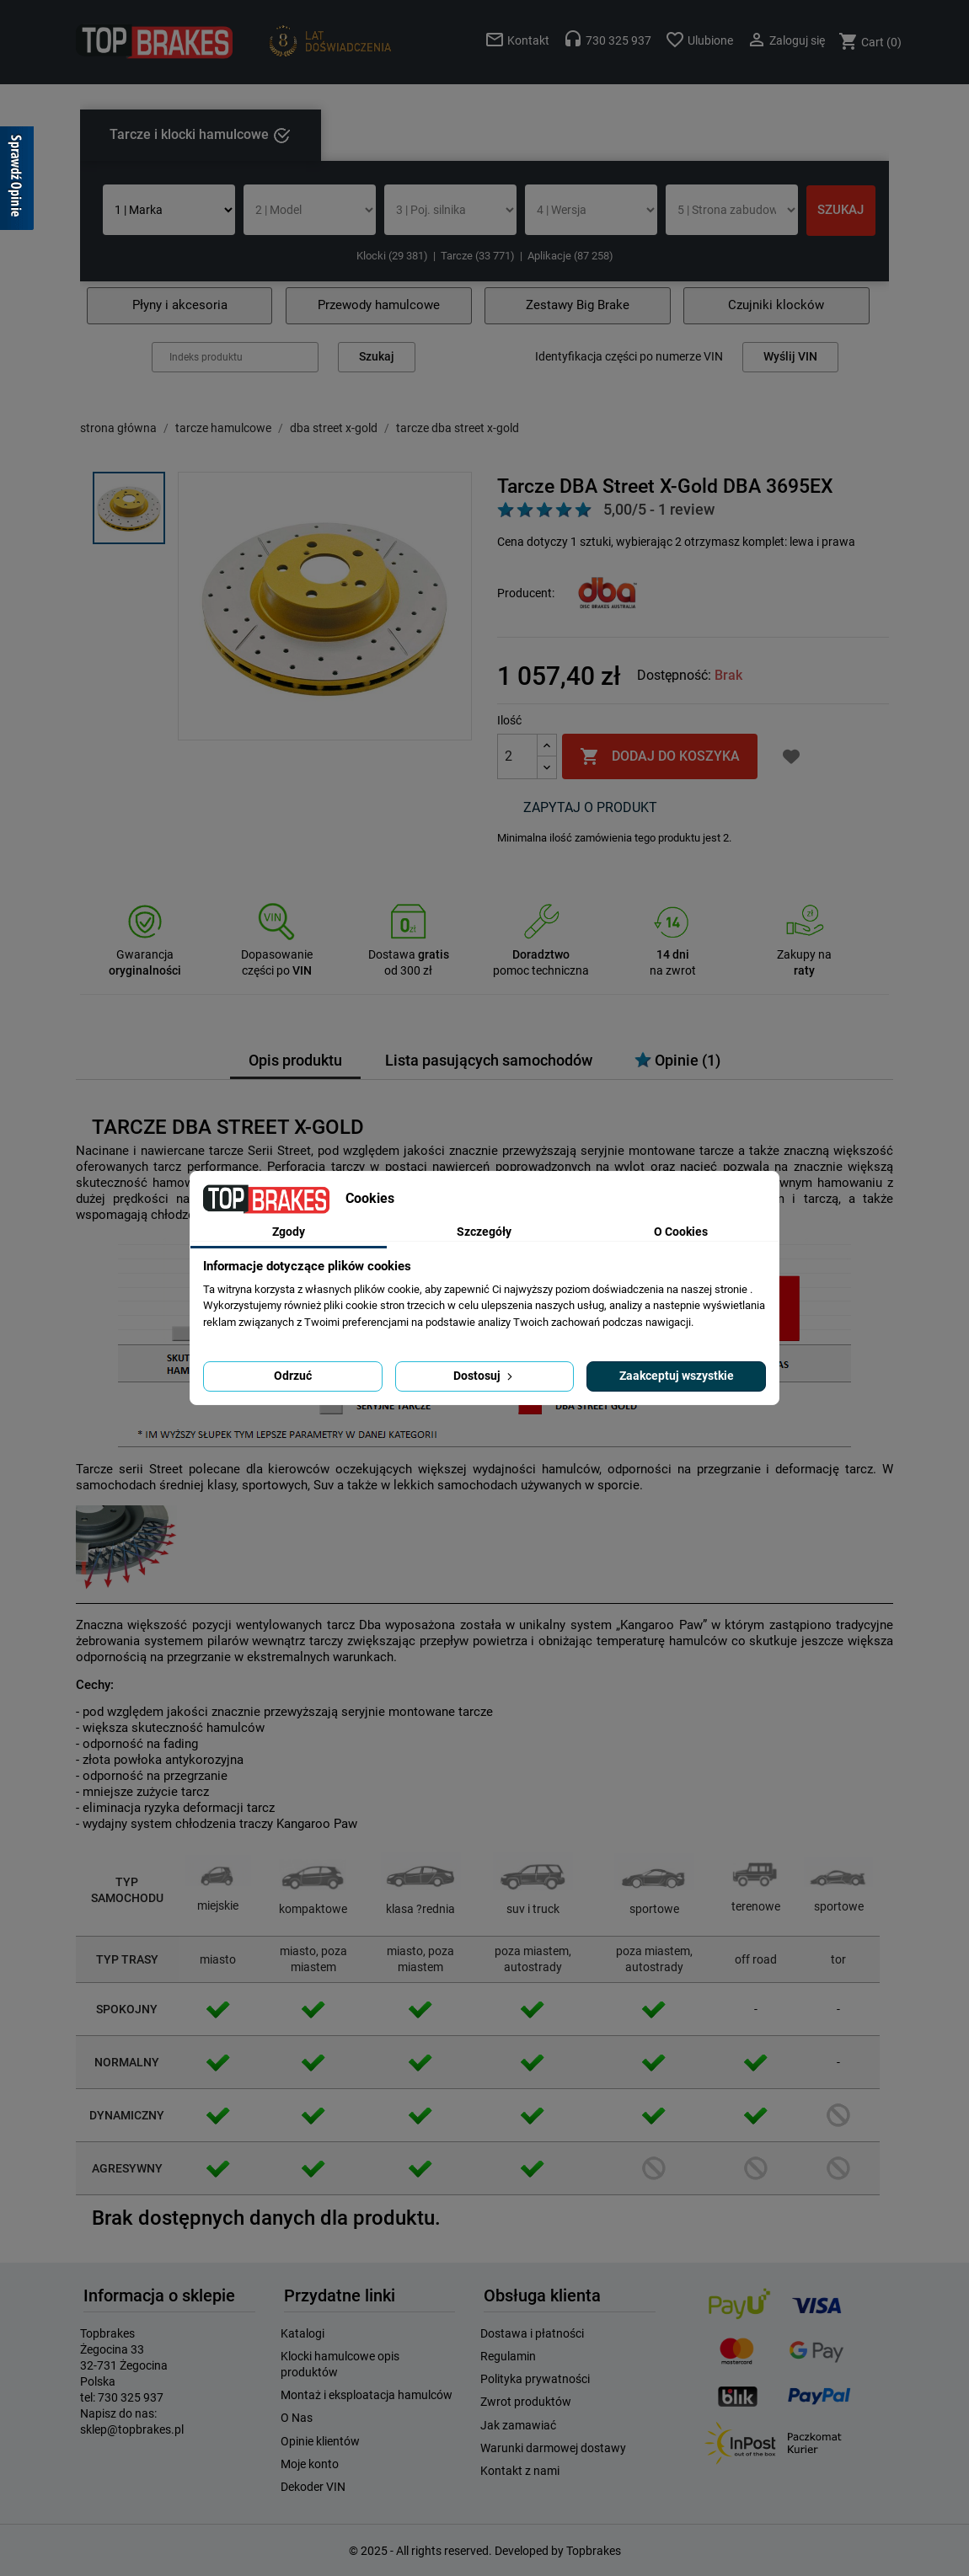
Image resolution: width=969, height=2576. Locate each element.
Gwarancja (145, 954)
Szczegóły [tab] (484, 1231)
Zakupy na (804, 954)
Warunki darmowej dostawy (553, 2448)
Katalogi (302, 2333)
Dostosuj (484, 1375)
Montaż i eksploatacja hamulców (366, 2395)
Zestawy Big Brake (577, 305)
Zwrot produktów (525, 2401)
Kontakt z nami (519, 2470)
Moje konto (310, 2464)
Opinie (677, 1060)
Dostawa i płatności (532, 2333)
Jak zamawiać (518, 2425)
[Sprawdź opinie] (17, 181)
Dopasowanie (277, 954)
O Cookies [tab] (681, 1231)
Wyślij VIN (790, 357)
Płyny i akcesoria (180, 305)
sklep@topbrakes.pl (132, 2429)
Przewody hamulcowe (379, 305)
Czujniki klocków (776, 305)
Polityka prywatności (535, 2379)
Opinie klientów (320, 2441)
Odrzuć (293, 1375)
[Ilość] (517, 756)
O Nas (297, 2417)
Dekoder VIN (313, 2486)
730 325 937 (130, 2397)
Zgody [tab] (288, 1231)
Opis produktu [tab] (295, 1060)
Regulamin (508, 2356)
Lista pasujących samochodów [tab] (488, 1060)
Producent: (525, 593)
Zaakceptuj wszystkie (676, 1375)
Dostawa (408, 954)
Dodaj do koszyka (660, 756)
